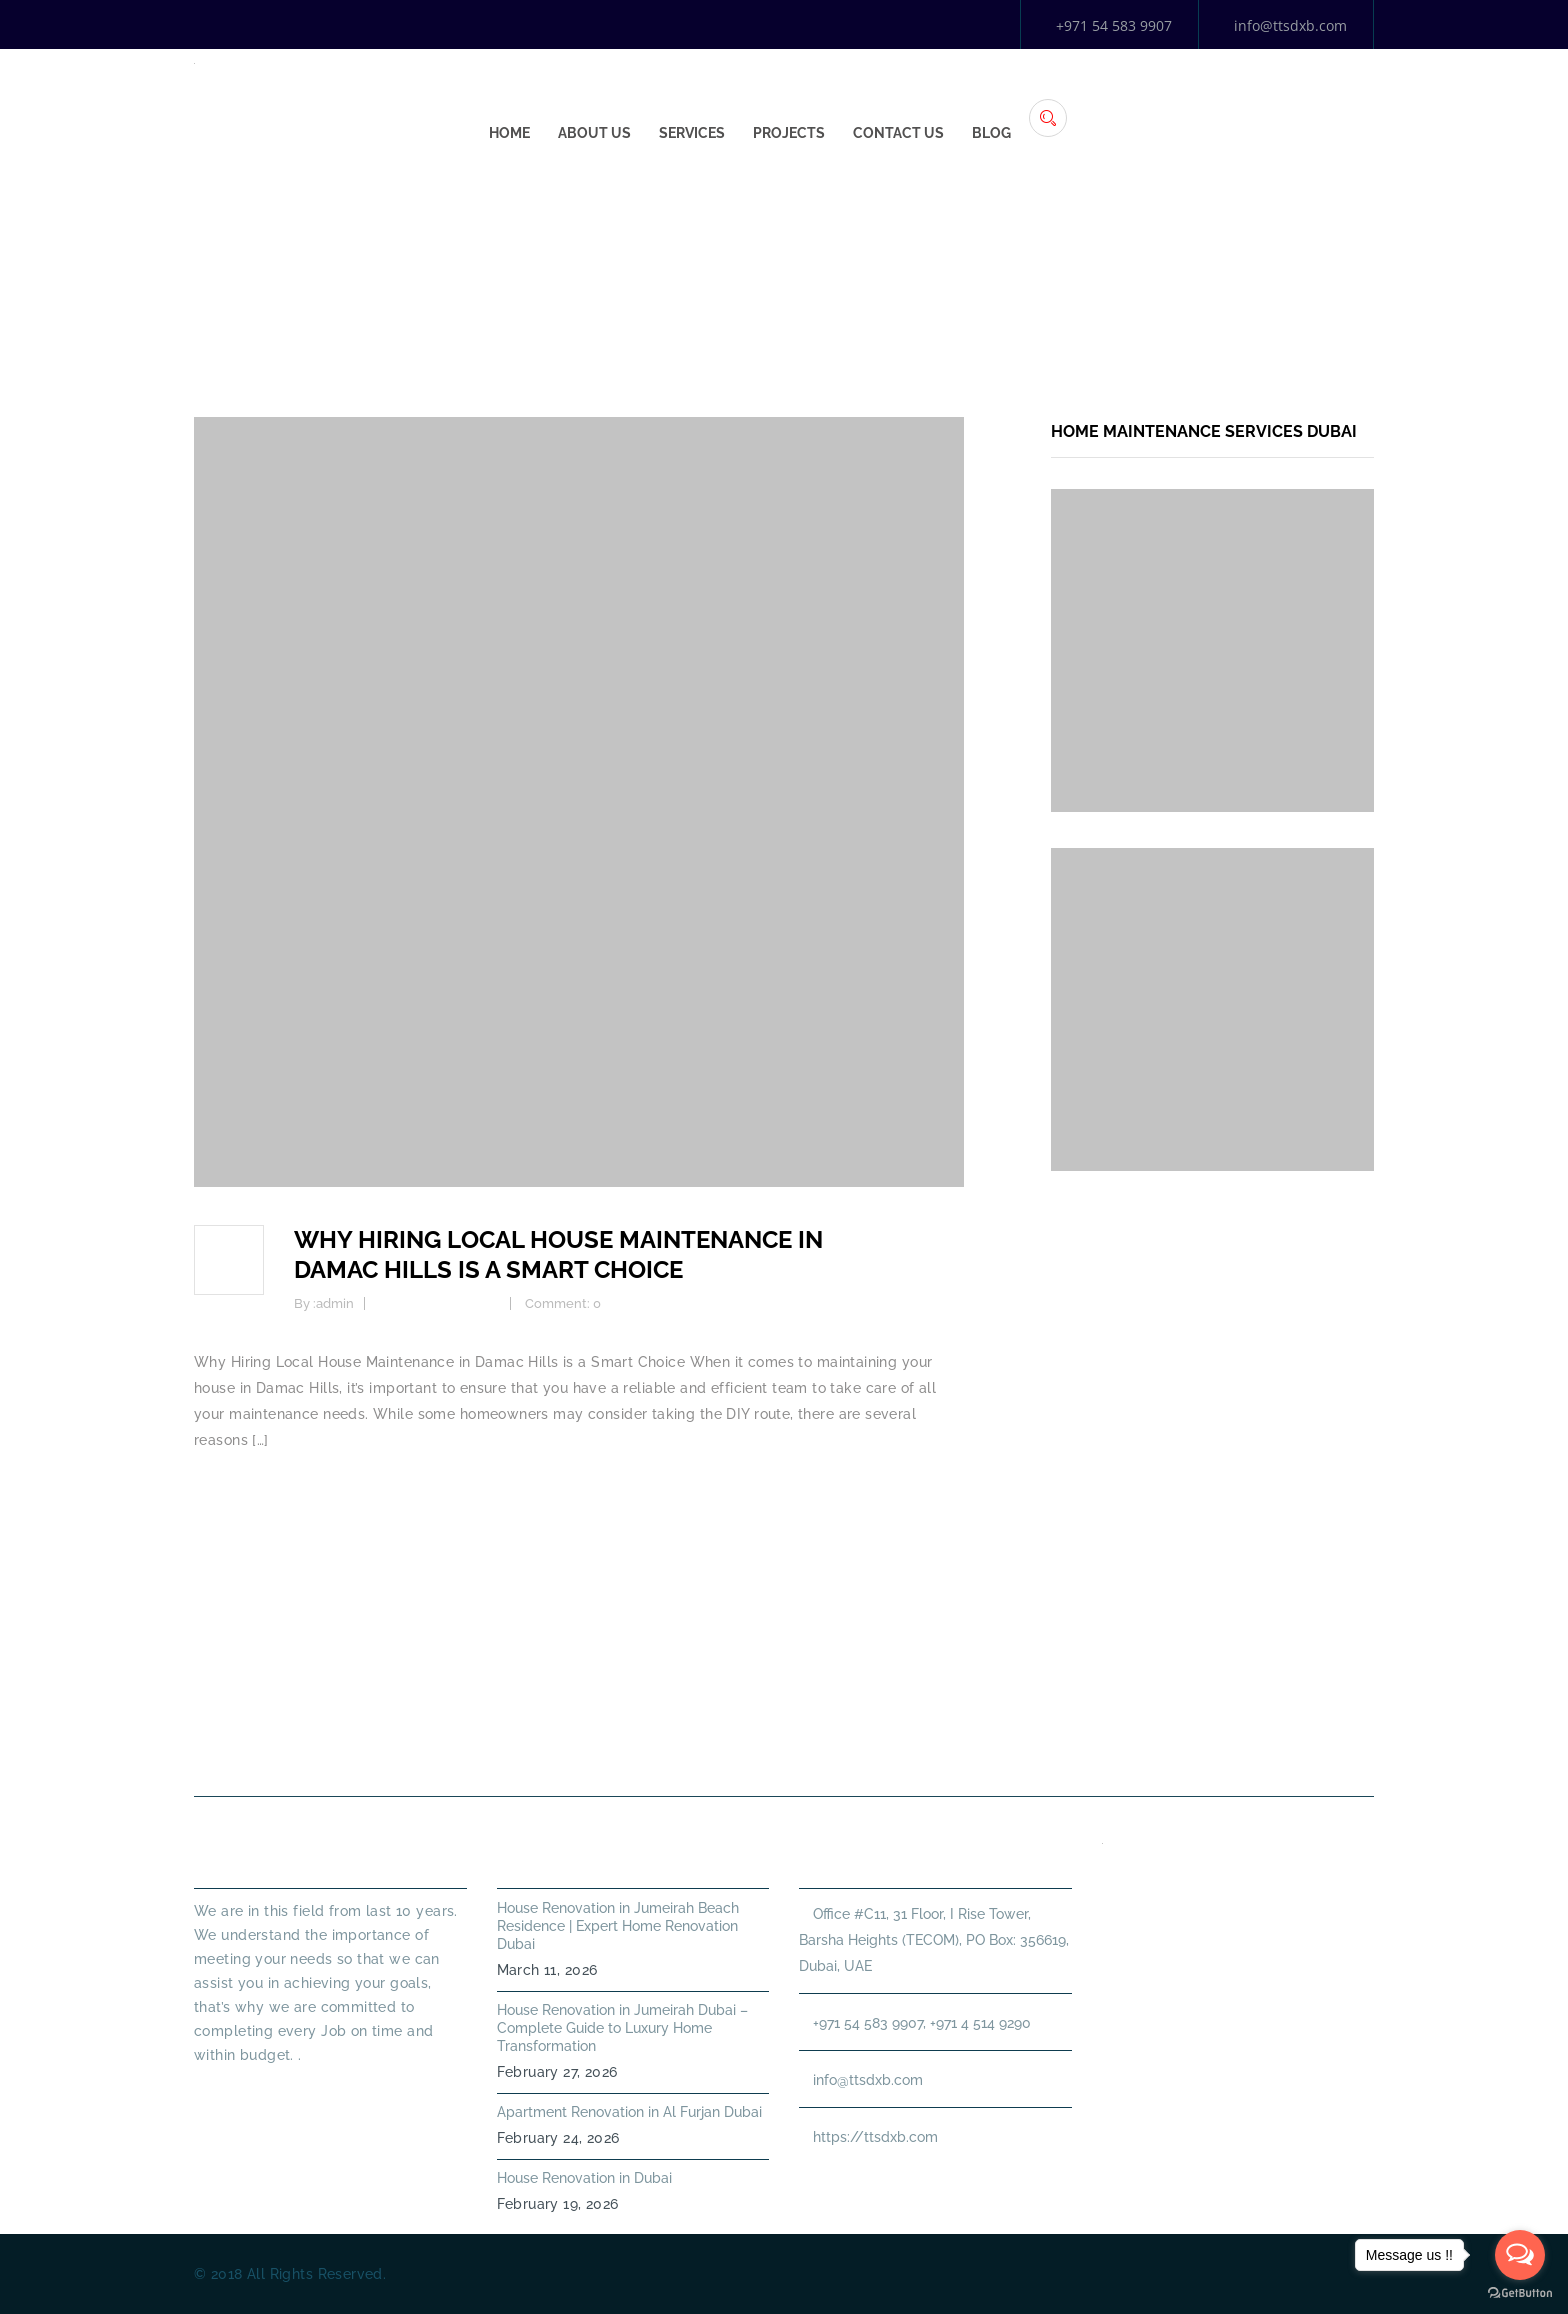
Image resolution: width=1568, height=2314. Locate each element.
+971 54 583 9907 (1114, 25)
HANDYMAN (852, 1748)
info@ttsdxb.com (1290, 25)
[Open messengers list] (1520, 2255)
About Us (896, 101)
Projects (1091, 101)
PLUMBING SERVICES (683, 1748)
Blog (1293, 101)
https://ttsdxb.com (875, 2137)
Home (811, 101)
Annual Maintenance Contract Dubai (1090, 1748)
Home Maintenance (439, 1303)
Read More (229, 2091)
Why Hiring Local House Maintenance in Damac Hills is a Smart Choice (558, 1254)
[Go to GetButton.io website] (1520, 2293)
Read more (232, 1492)
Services (994, 101)
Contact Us (1200, 101)
